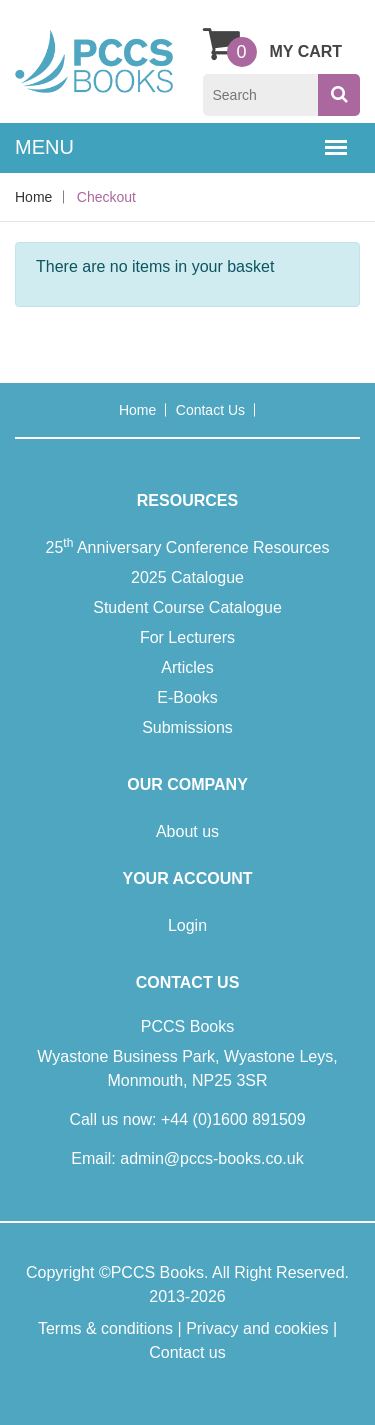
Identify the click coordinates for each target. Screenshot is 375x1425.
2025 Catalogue (187, 577)
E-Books (187, 697)
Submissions (187, 727)
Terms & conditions (105, 1328)
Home (33, 197)
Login (187, 925)
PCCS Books (157, 1272)
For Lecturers (187, 637)
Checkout (106, 197)
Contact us (210, 410)
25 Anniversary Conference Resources (188, 546)
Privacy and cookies (257, 1328)
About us (187, 831)
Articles (187, 667)
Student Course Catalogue (187, 607)
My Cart (273, 43)
